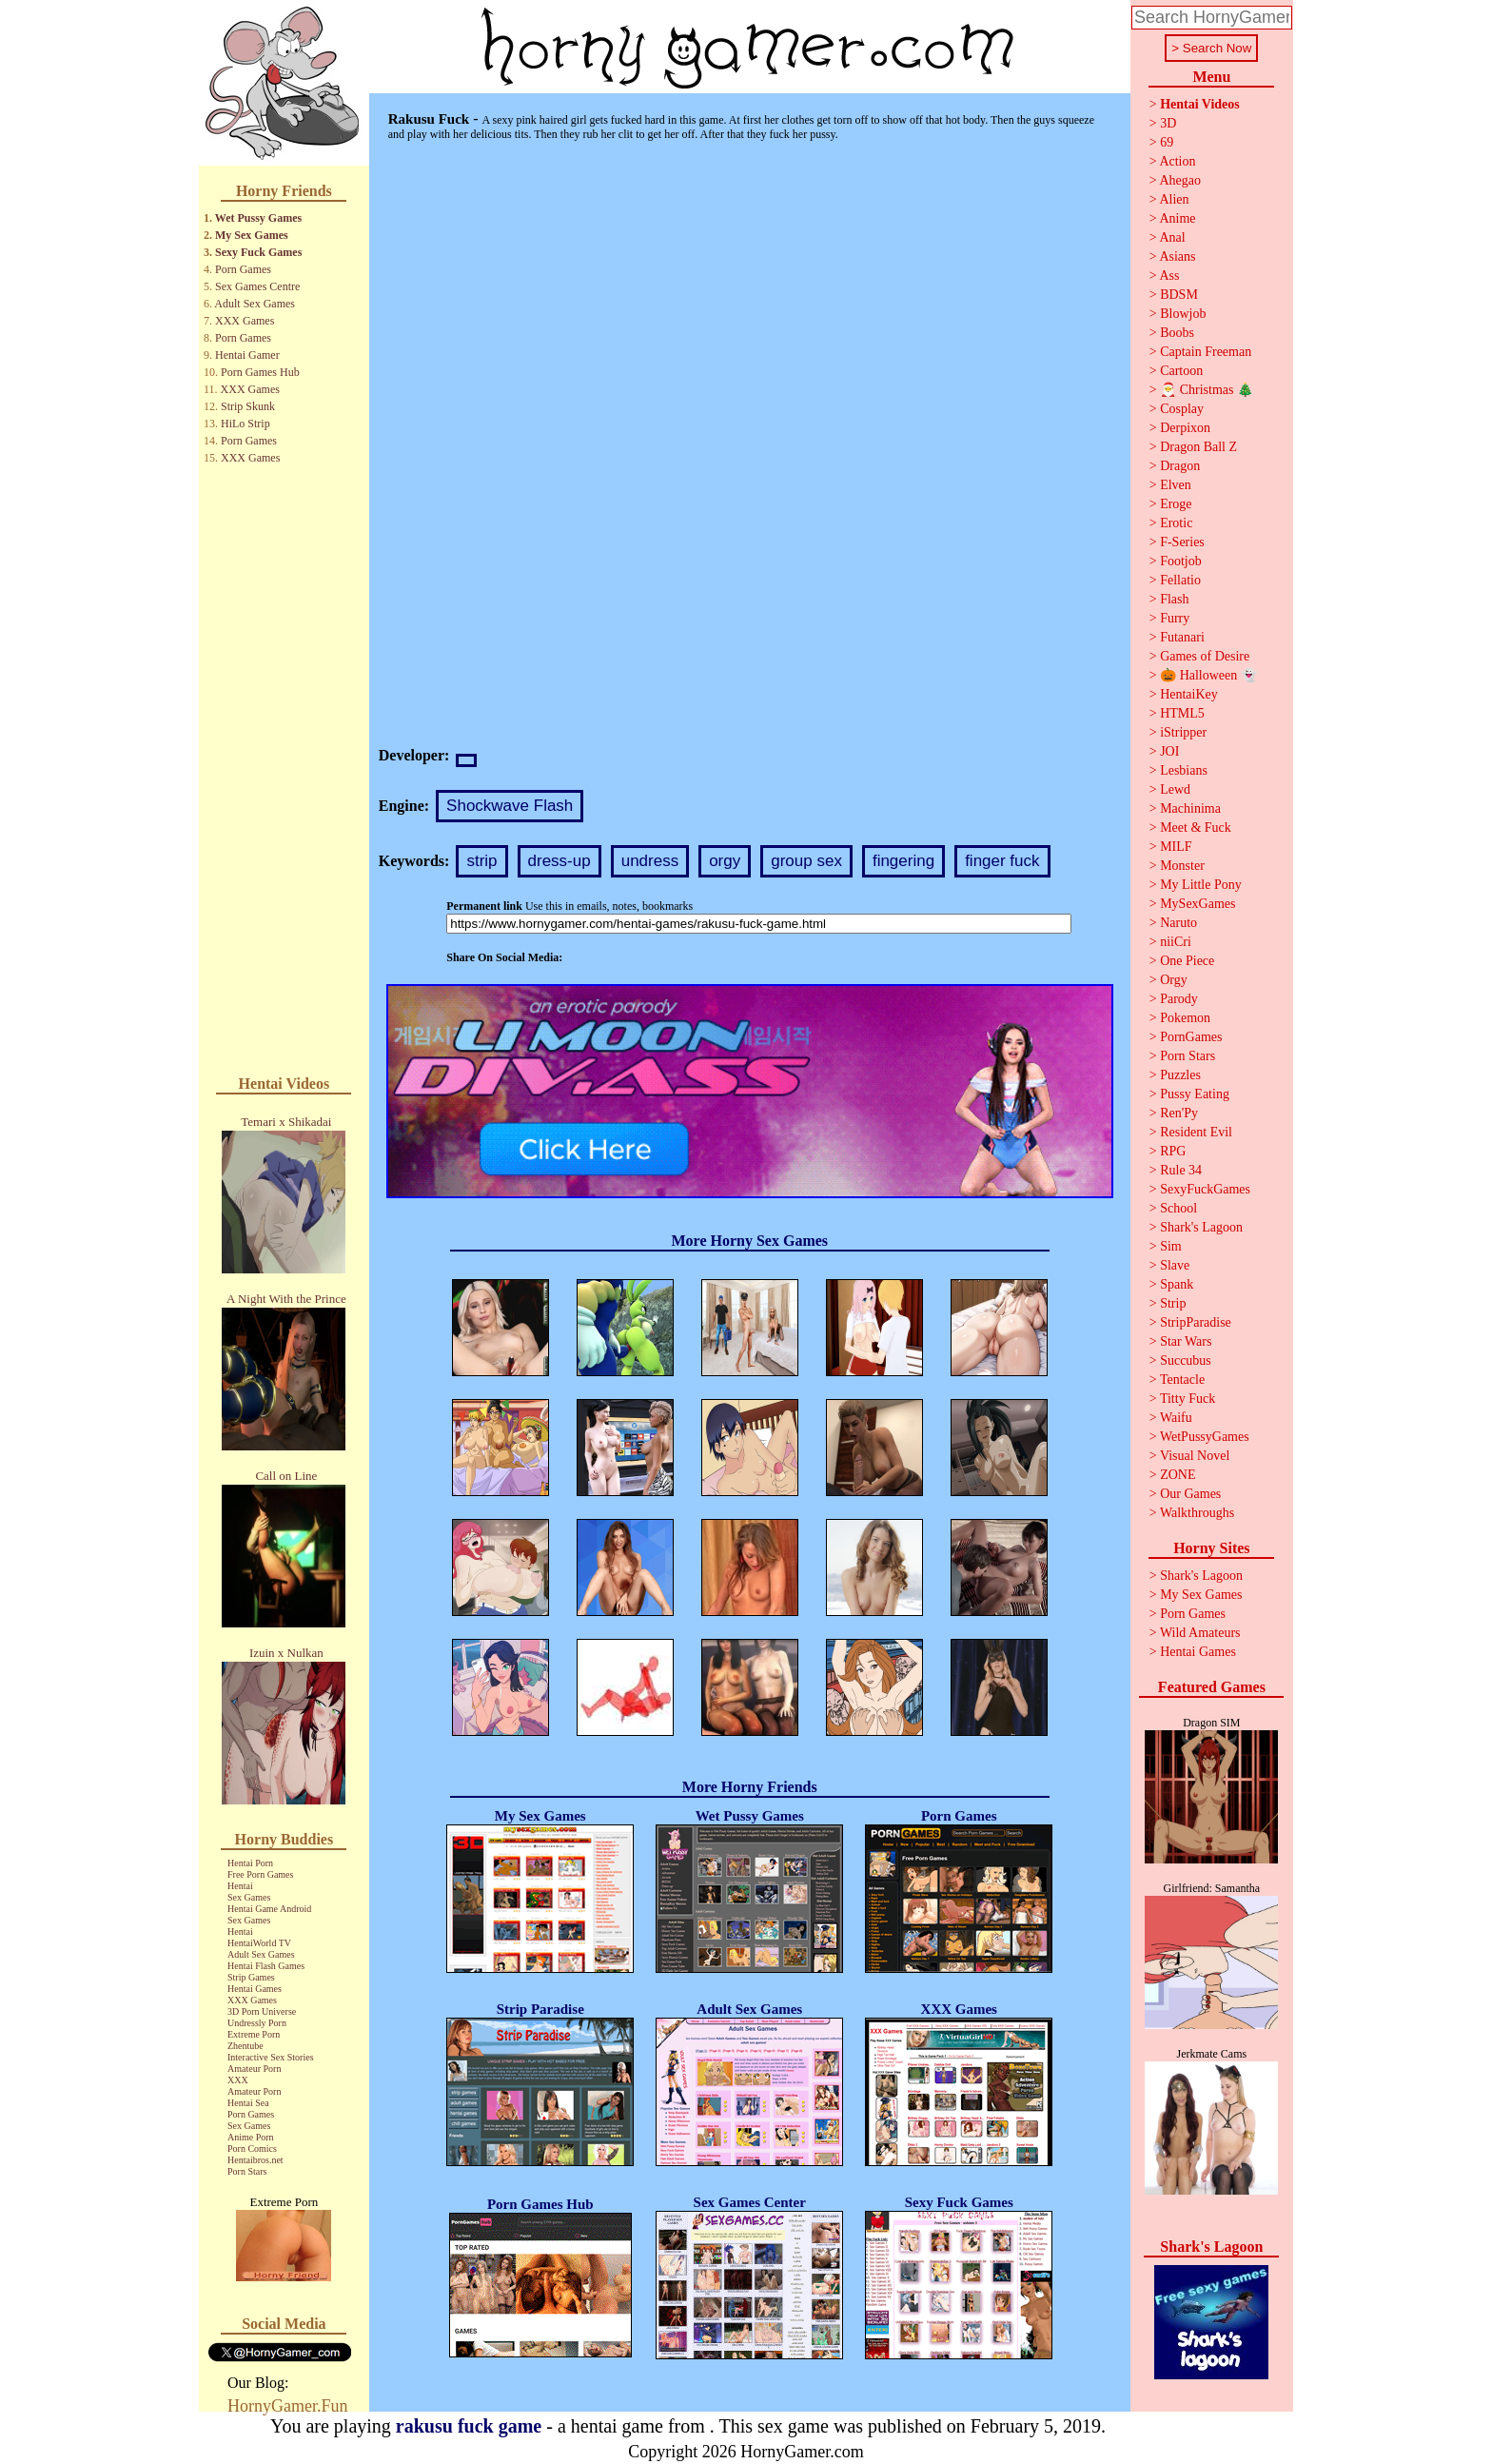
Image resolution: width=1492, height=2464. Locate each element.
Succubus (1185, 1360)
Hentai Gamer (247, 355)
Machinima (1190, 808)
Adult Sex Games (254, 303)
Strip (1173, 1303)
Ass (1169, 275)
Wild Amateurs (1200, 1633)
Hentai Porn (250, 1863)
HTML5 (1182, 713)
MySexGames (1197, 904)
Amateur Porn (254, 2068)
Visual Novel (1194, 1456)
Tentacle (1182, 1379)
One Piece (1187, 961)
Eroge (1175, 504)
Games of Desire (1204, 656)
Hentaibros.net (255, 2160)
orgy (724, 861)
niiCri (1175, 942)
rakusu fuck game (468, 2425)
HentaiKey (1189, 694)
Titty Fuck (1187, 1398)
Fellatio (1180, 580)
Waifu (1176, 1417)
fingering (903, 861)
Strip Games (251, 1977)
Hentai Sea (248, 2103)
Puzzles (1180, 1075)
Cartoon (1181, 371)
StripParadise (1195, 1322)
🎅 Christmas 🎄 (1206, 390)
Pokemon (1185, 1018)
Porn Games (243, 269)
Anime (1177, 218)
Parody (1179, 999)
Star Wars (1185, 1341)
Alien (1173, 199)
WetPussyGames (1204, 1436)
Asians (1177, 256)
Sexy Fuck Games (258, 252)
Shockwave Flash (509, 806)
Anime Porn (250, 2137)
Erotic (1176, 523)
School (1178, 1208)
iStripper (1183, 732)
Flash (1174, 599)
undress (649, 861)
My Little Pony (1201, 884)
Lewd (1175, 789)
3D (1168, 123)
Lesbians (1183, 770)
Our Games (1190, 1494)
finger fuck (1002, 861)
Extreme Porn (253, 2034)
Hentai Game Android (269, 1908)
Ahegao (1180, 180)
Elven (1175, 485)
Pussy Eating (1194, 1094)
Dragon (1180, 466)
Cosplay (1182, 409)
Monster (1182, 865)
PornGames (1191, 1037)
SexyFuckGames (1205, 1189)
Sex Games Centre (257, 286)
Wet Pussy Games (258, 218)
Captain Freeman (1205, 352)
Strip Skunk (248, 406)
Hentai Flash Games (265, 1966)
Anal (1172, 237)
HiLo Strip (245, 423)
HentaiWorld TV (259, 1943)
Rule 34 (1181, 1170)
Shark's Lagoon (1201, 1227)
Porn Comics (252, 2148)
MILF (1175, 846)
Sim (1171, 1246)
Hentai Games (254, 1988)
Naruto (1178, 923)
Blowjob (1183, 313)
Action (1177, 161)
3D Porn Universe (261, 2011)
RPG (1173, 1151)
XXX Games (244, 320)
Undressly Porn (256, 2023)
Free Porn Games (260, 1874)
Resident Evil (1196, 1132)
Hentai (240, 1886)
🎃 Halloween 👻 (1208, 675)
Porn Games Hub (260, 372)
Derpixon (1185, 428)
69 (1166, 142)
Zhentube (245, 2045)
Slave (1174, 1265)
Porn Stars (246, 2171)
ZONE (1177, 1475)
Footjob (1181, 561)
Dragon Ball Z (1198, 447)
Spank (1176, 1284)
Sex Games (248, 1897)
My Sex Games (251, 235)
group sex (806, 861)
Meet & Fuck (1195, 827)
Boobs (1177, 332)
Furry (1174, 618)
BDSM (1179, 294)
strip (481, 861)
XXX (237, 2080)
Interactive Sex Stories (270, 2057)
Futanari (1182, 637)
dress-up (559, 861)
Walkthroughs (1197, 1513)
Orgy (1174, 980)
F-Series (1182, 542)
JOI (1169, 751)
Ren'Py (1179, 1113)
